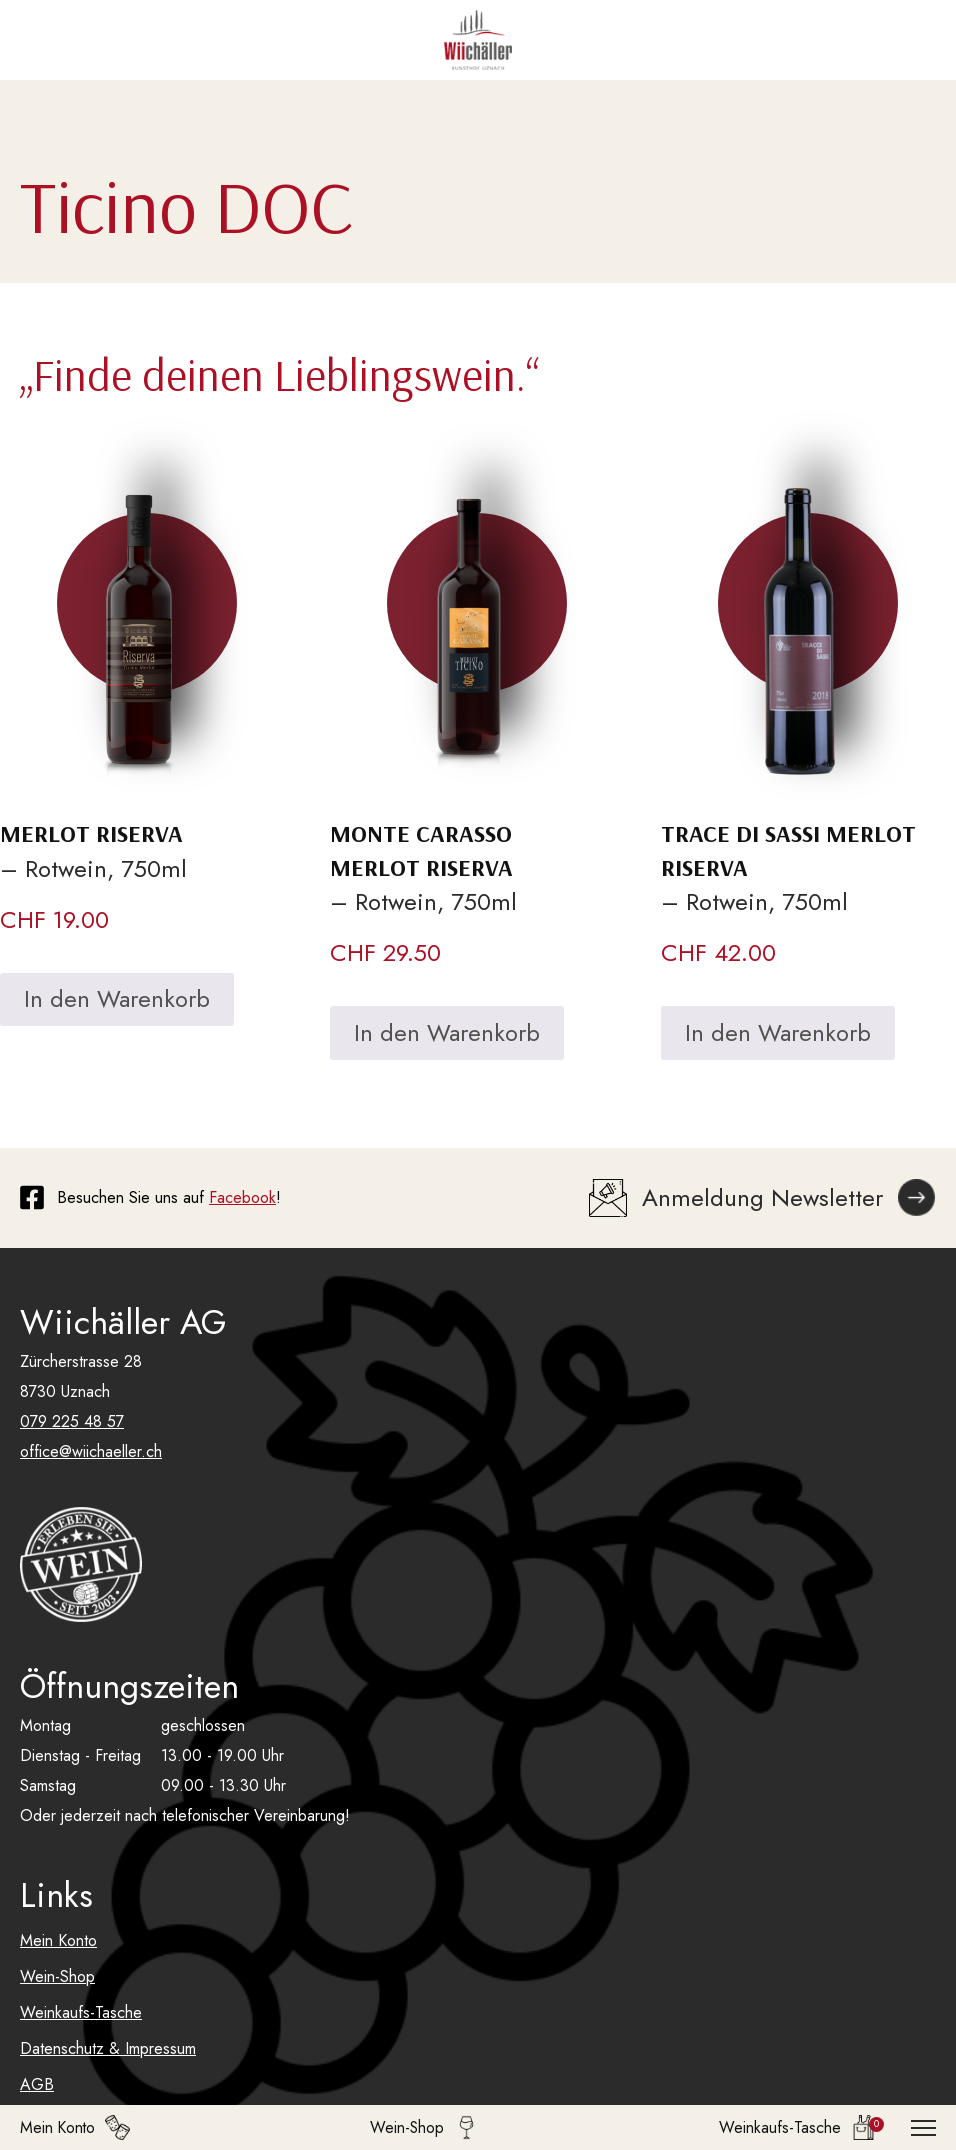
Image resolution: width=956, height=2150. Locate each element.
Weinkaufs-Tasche (81, 2012)
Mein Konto (58, 1940)
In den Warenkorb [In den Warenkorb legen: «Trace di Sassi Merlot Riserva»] (778, 1032)
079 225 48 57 (72, 1421)
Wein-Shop (57, 1976)
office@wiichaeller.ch (91, 1451)
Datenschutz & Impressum (108, 2048)
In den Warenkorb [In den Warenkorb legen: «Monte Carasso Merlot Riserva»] (447, 1032)
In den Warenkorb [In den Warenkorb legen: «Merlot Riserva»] (117, 998)
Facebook (242, 1197)
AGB (37, 2084)
